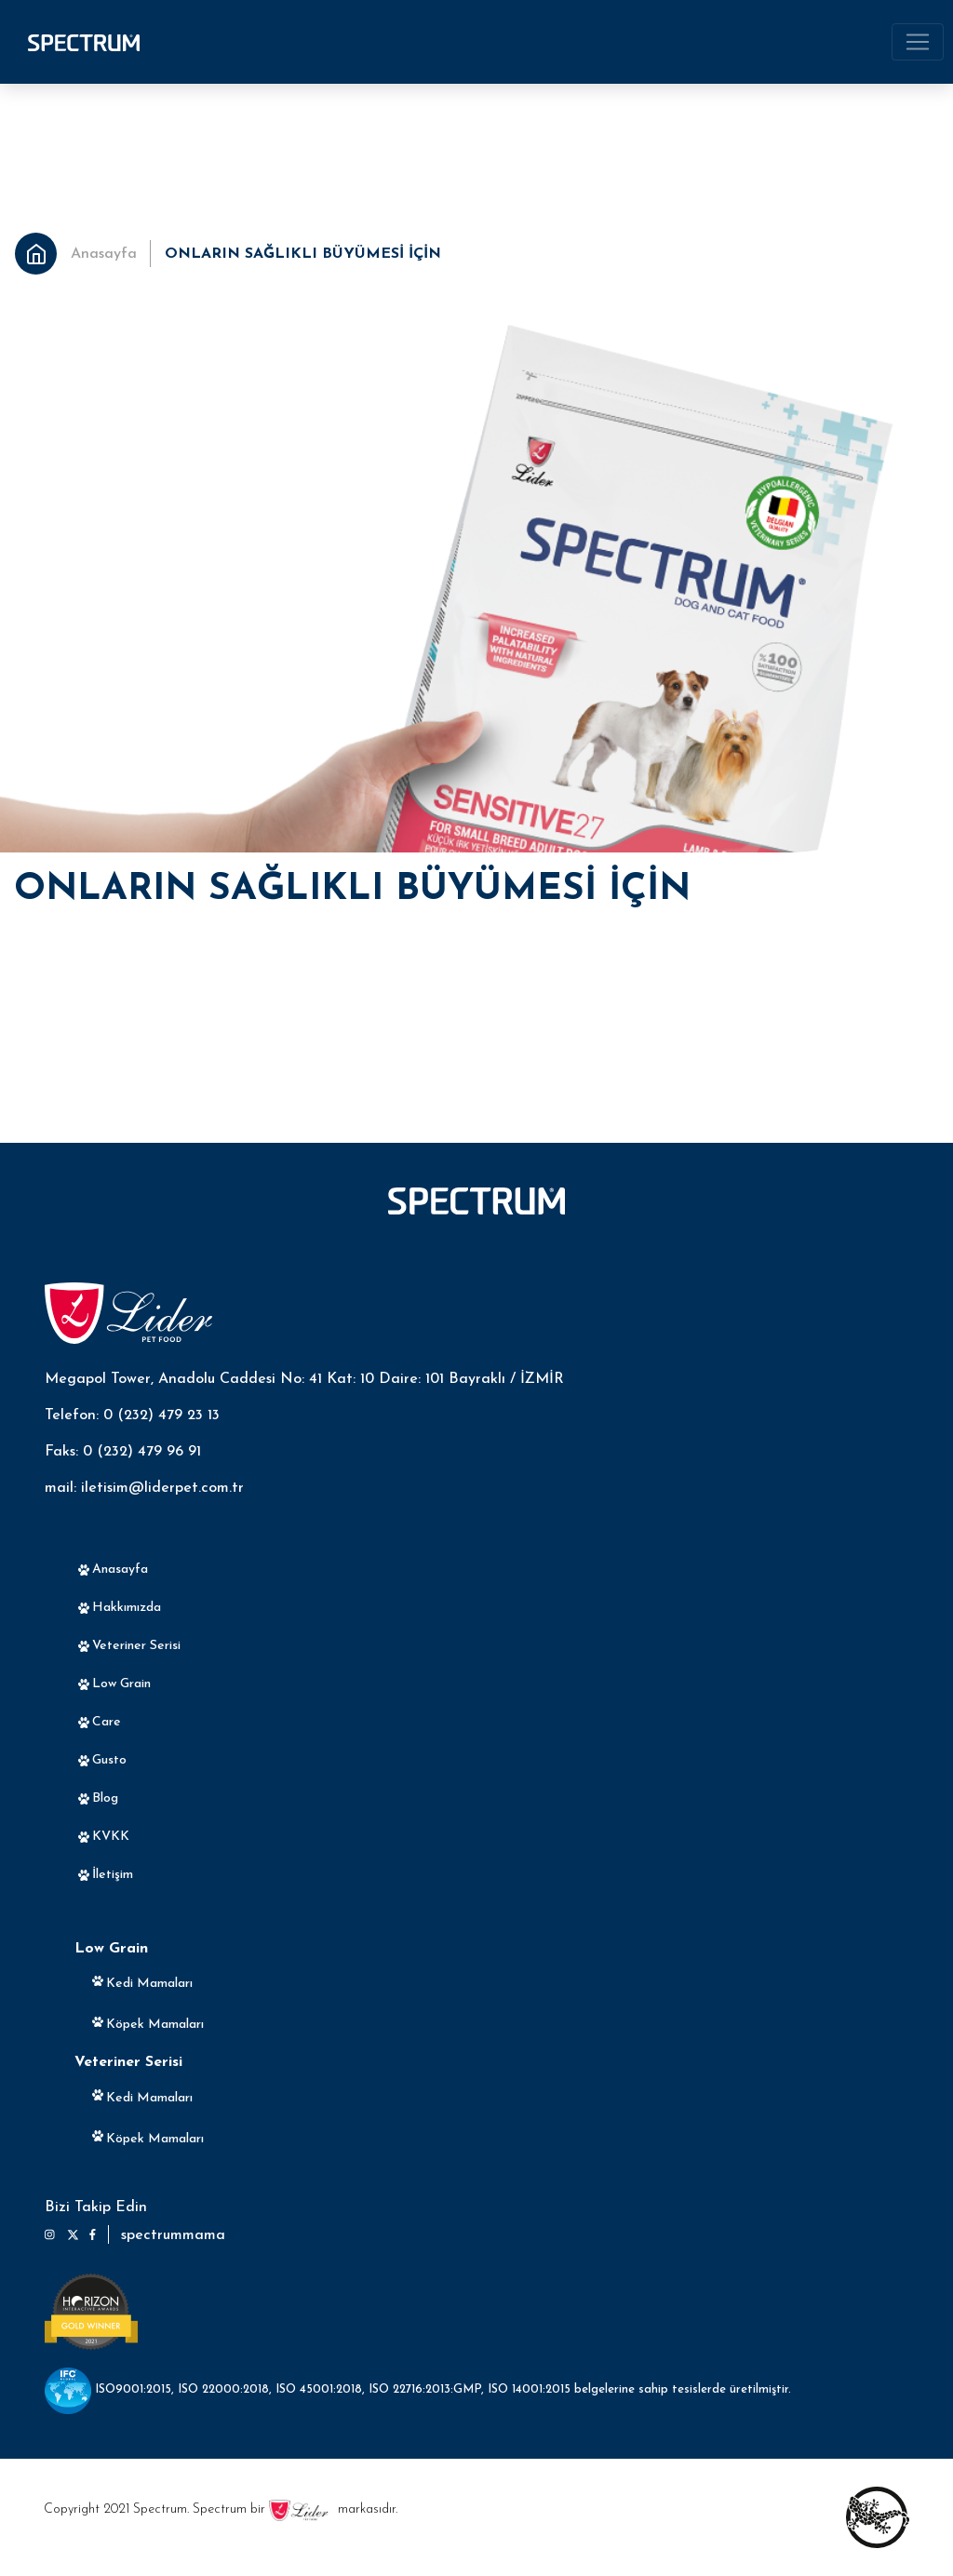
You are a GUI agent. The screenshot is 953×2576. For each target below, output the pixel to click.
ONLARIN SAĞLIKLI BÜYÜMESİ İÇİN (303, 254)
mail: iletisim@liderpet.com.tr (144, 1488)
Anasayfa (104, 254)
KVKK (110, 1837)
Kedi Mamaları (149, 1984)
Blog (105, 1798)
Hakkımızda (126, 1608)
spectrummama (173, 2235)
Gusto (109, 1760)
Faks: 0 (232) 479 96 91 (123, 1451)
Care (106, 1722)
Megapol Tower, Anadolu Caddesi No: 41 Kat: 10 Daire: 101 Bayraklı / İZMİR (304, 1379)
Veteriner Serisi (136, 1646)
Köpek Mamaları (155, 2025)
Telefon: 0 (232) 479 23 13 (132, 1415)
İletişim (112, 1875)
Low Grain (121, 1684)
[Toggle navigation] (918, 41)
